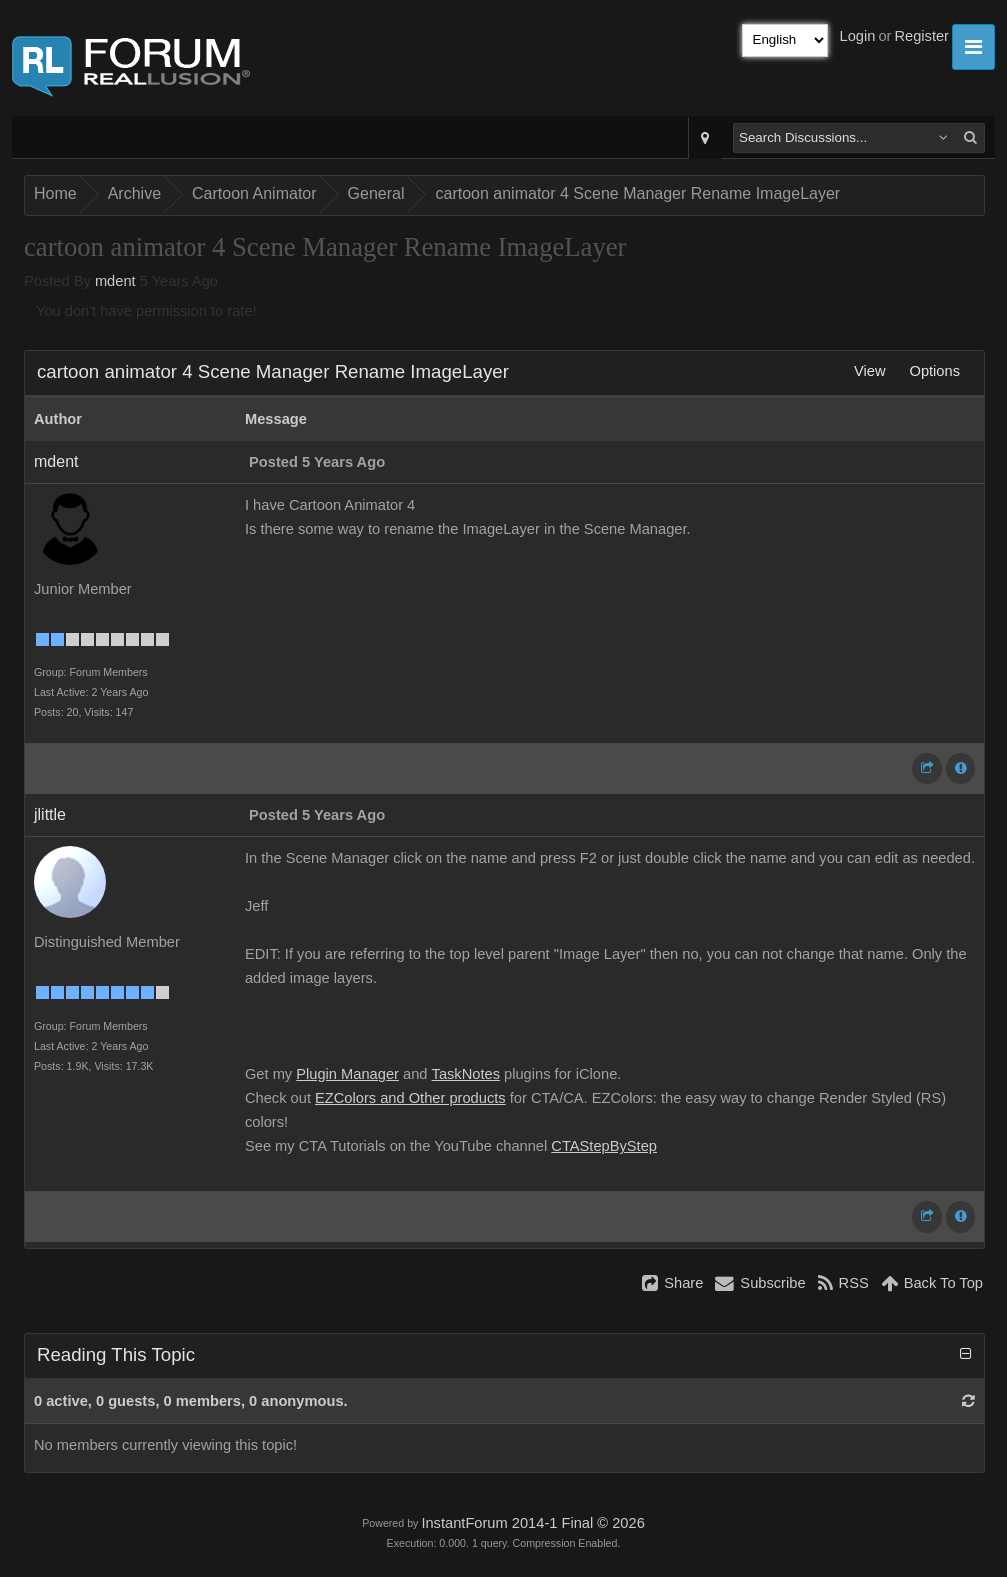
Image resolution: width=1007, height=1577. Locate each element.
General (376, 193)
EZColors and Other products (410, 1098)
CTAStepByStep (604, 1146)
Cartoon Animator (254, 193)
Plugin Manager (347, 1074)
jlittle (50, 814)
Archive (134, 193)
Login (858, 36)
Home (55, 193)
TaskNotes (466, 1074)
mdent (115, 281)
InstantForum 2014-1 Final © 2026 (532, 1523)
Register (921, 36)
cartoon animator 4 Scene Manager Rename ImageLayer (637, 193)
